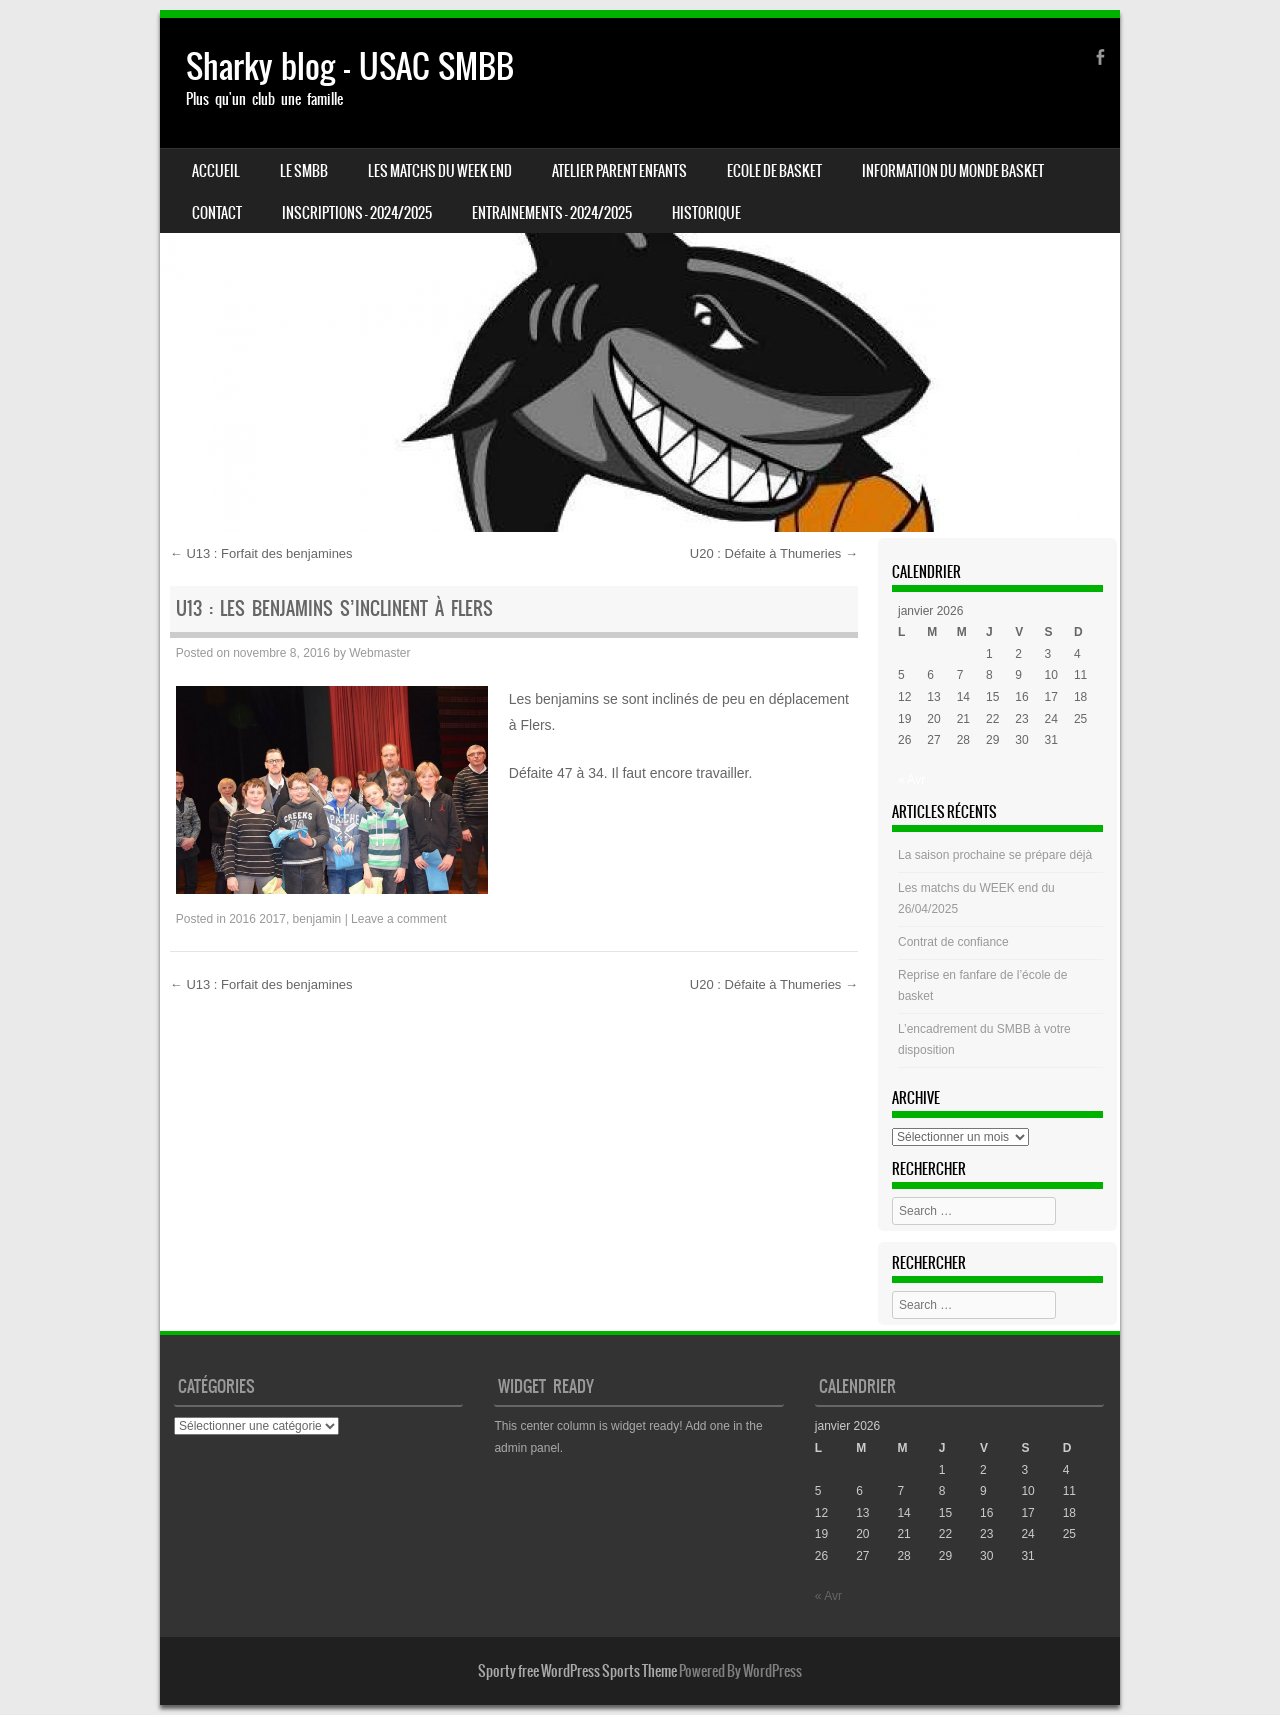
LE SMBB (304, 171)
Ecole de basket (774, 171)
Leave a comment (398, 919)
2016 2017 (257, 919)
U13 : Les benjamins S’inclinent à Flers (334, 608)
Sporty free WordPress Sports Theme (577, 1671)
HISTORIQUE (706, 213)
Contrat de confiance (953, 942)
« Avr (911, 780)
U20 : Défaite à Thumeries (774, 553)
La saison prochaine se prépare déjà (995, 855)
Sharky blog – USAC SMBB (350, 66)
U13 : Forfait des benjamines (261, 553)
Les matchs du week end (440, 171)
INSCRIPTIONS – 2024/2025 (357, 213)
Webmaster (379, 653)
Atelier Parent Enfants (619, 171)
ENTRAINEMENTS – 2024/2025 (552, 213)
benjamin (317, 919)
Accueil (216, 171)
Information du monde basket (953, 171)
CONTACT (217, 213)
